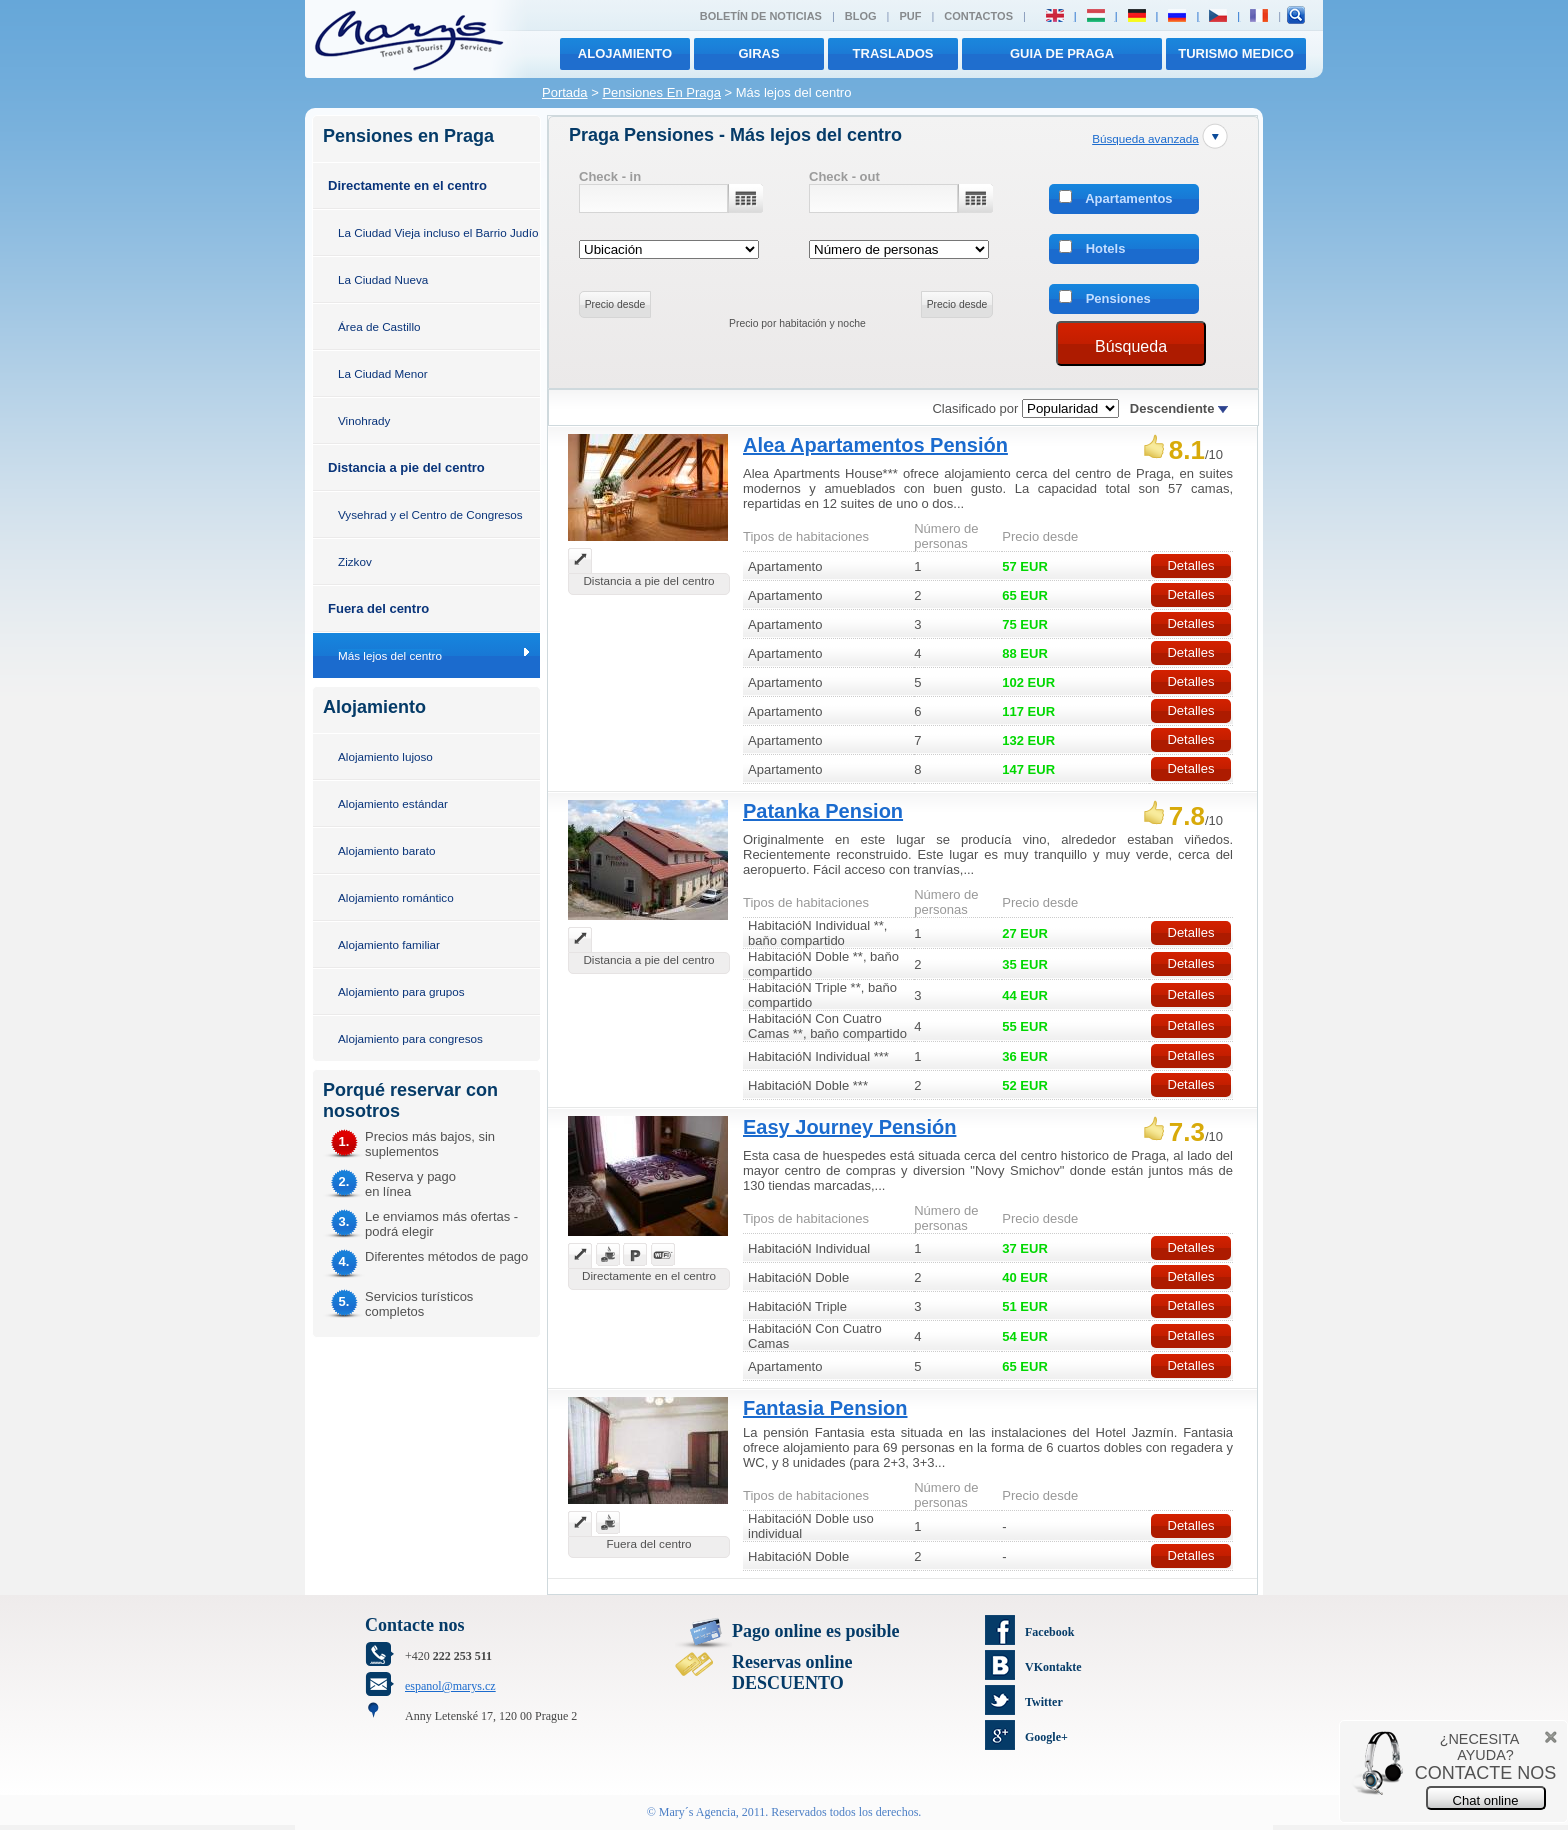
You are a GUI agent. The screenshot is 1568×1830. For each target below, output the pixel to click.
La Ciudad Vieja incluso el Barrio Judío (438, 232)
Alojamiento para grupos (401, 991)
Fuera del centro (378, 608)
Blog (861, 16)
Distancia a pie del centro (406, 467)
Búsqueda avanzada (1145, 138)
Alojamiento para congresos (410, 1038)
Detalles (1190, 565)
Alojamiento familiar (389, 944)
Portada (565, 92)
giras (758, 53)
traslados (893, 53)
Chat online (1486, 1800)
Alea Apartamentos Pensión (875, 445)
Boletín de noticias (761, 16)
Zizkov (355, 561)
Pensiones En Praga (661, 92)
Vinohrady (364, 420)
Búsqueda (1131, 346)
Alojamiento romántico (396, 897)
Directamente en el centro (407, 185)
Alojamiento (625, 53)
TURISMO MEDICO (1236, 53)
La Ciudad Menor (383, 373)
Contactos (978, 16)
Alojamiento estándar (393, 803)
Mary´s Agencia (697, 1812)
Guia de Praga (1062, 53)
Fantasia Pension (825, 1408)
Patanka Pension (823, 811)
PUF (910, 16)
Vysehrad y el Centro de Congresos (430, 514)
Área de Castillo (379, 326)
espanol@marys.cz (450, 1686)
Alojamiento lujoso (385, 756)
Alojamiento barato (386, 850)
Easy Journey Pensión (849, 1127)
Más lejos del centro (390, 655)
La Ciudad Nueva (383, 279)
